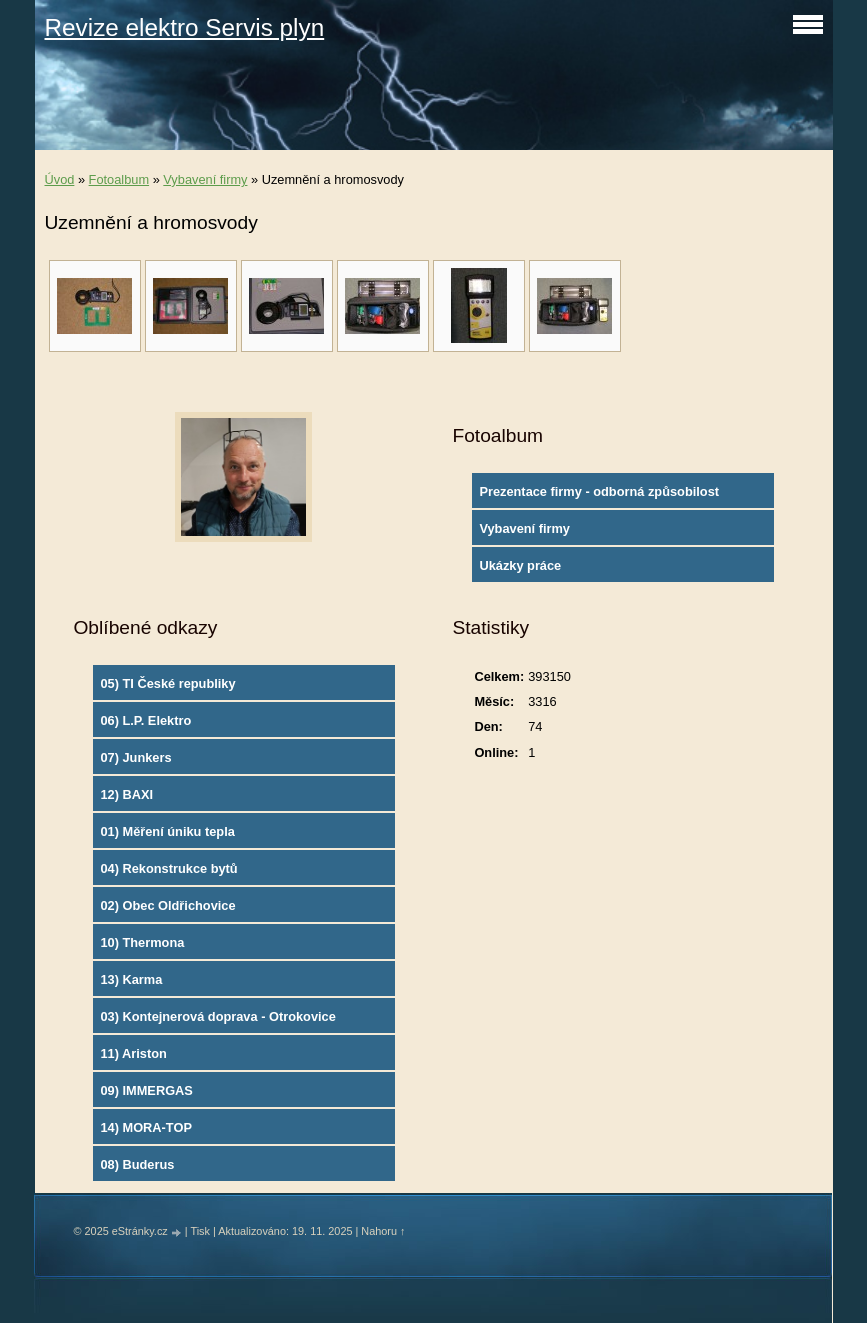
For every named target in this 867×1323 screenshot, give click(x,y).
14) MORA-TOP (145, 1127)
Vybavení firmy (205, 179)
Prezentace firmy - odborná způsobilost (599, 491)
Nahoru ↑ (383, 1231)
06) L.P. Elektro (145, 720)
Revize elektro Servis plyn (185, 27)
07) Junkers (135, 757)
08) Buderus (137, 1164)
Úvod (60, 179)
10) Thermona (142, 942)
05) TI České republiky (167, 683)
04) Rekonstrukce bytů (168, 868)
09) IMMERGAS (146, 1090)
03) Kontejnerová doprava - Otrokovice (217, 1016)
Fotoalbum (119, 179)
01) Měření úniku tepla (167, 831)
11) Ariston (133, 1053)
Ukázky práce (520, 565)
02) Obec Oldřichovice (167, 905)
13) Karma (131, 979)
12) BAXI (126, 794)
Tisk (200, 1231)
